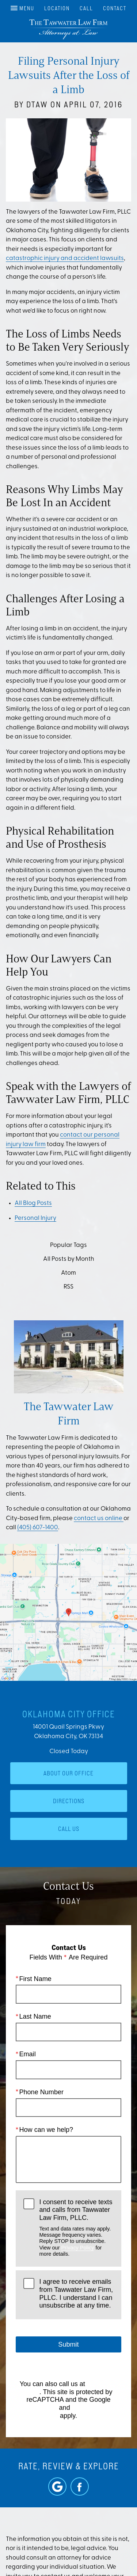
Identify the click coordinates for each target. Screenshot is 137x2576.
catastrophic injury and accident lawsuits (65, 258)
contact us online (98, 1518)
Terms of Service (96, 2407)
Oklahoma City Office (68, 1714)
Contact (114, 8)
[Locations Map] (68, 1612)
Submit (68, 2344)
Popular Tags (68, 1245)
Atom (68, 1273)
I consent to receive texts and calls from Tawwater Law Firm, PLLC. (76, 2227)
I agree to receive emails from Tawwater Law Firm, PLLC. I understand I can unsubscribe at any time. (76, 2293)
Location (57, 8)
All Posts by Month (68, 1259)
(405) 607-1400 (37, 1527)
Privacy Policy (77, 2247)
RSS (68, 1287)
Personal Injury (35, 1218)
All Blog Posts (33, 1203)
